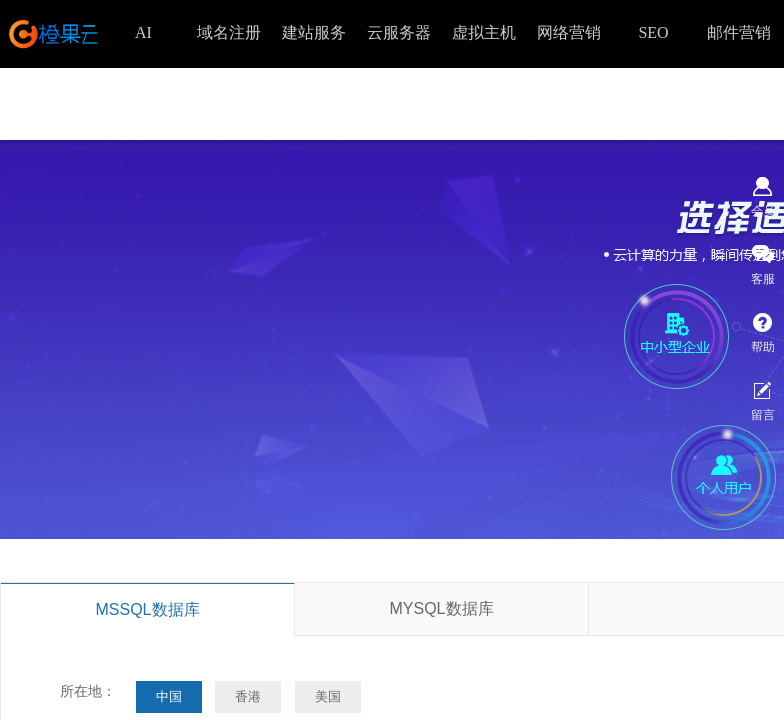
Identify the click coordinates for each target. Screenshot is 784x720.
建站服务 (314, 32)
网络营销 (569, 32)
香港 (248, 696)
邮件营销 (739, 32)
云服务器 (399, 32)
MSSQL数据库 (147, 609)
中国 (169, 696)
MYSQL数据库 (441, 608)
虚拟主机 (484, 32)
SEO (653, 32)
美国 (328, 696)
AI (143, 32)
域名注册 (229, 32)
